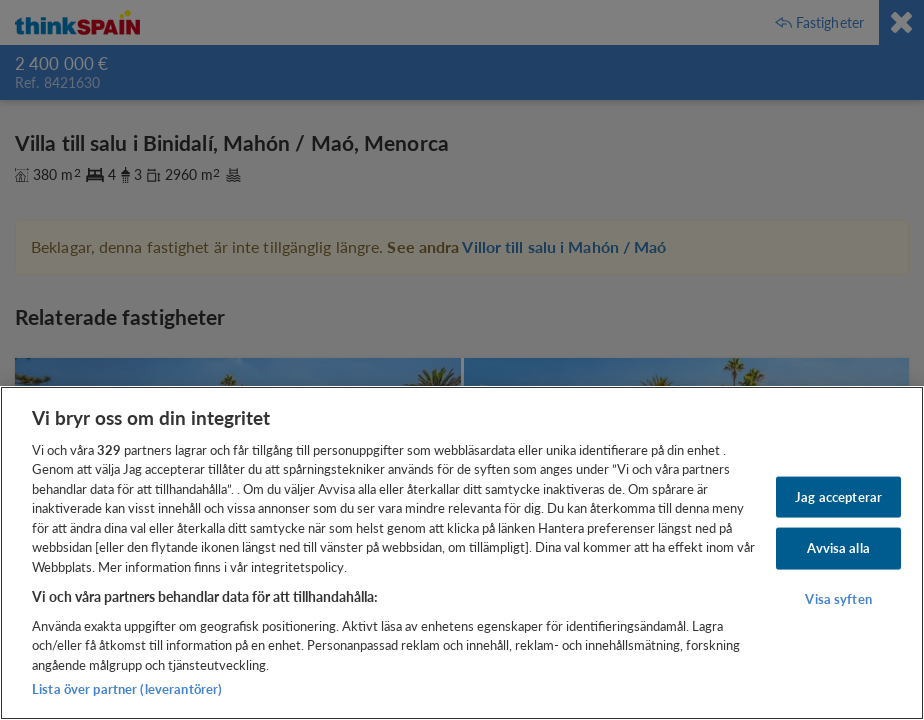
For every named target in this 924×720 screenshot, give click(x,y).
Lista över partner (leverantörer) (127, 689)
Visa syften (838, 599)
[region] (462, 553)
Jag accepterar (838, 496)
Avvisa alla (838, 548)
